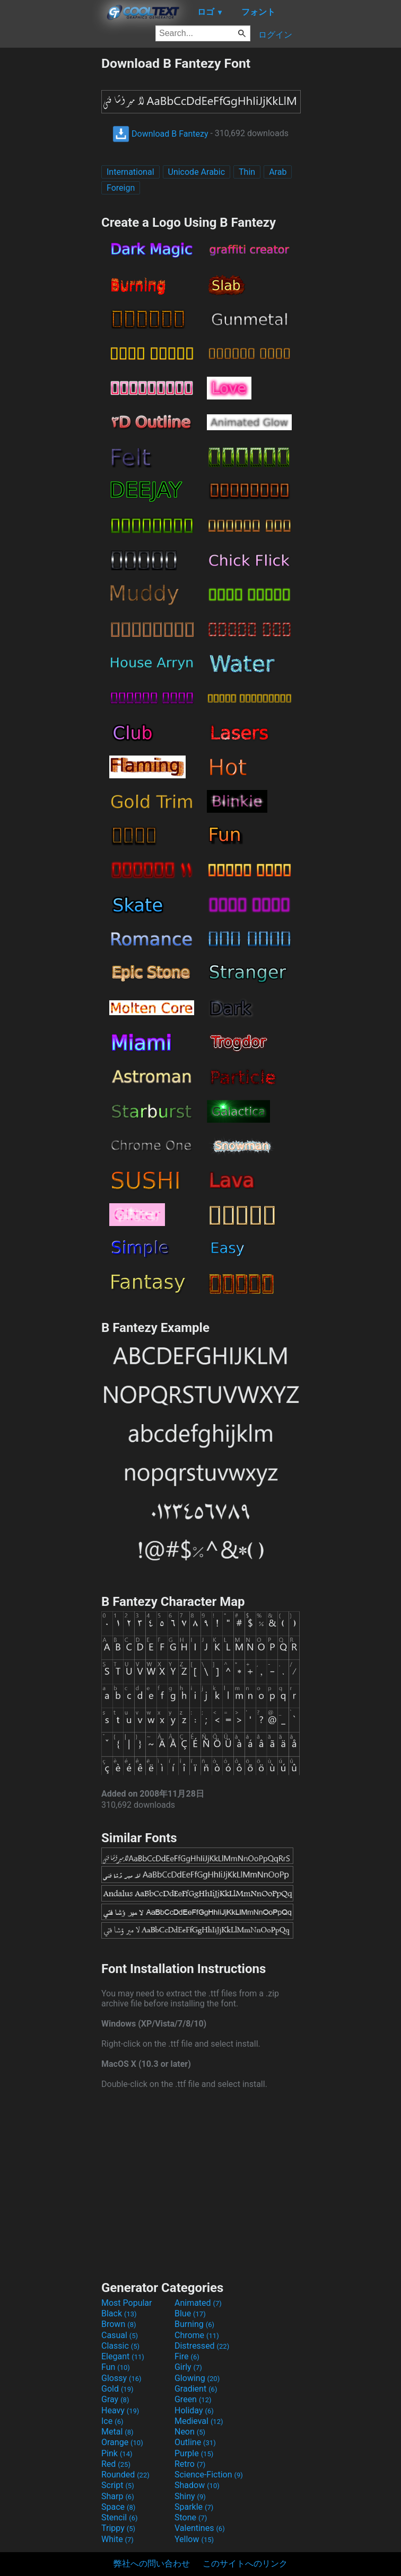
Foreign (121, 188)
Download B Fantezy (160, 134)
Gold (117, 2389)
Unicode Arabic (196, 172)
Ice (112, 2421)
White (117, 2539)
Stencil (119, 2517)
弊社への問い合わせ (152, 2564)
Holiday (194, 2410)
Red (115, 2464)
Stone (191, 2517)
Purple (194, 2453)
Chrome (197, 2335)
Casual (119, 2335)
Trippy (118, 2528)
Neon (190, 2432)
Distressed (202, 2346)
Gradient (196, 2389)
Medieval (199, 2421)
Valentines (200, 2528)
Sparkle (194, 2507)
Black (119, 2313)
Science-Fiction (209, 2475)
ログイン (275, 35)
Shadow (197, 2485)
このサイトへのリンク (245, 2564)
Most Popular (126, 2303)
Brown (118, 2324)
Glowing (197, 2378)
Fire (187, 2356)
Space (118, 2507)
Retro (190, 2464)
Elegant (122, 2356)
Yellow (194, 2539)
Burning (194, 2324)
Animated (198, 2303)
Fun (115, 2367)
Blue (190, 2313)
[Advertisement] (50, 215)
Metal (117, 2432)
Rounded (125, 2475)
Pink (117, 2453)
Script (117, 2485)
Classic (120, 2346)
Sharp (117, 2496)
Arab (277, 172)
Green (193, 2399)
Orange (122, 2442)
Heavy (120, 2410)
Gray (115, 2399)
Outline (195, 2442)
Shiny (190, 2496)
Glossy (121, 2378)
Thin (247, 172)
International (130, 172)
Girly (188, 2367)
